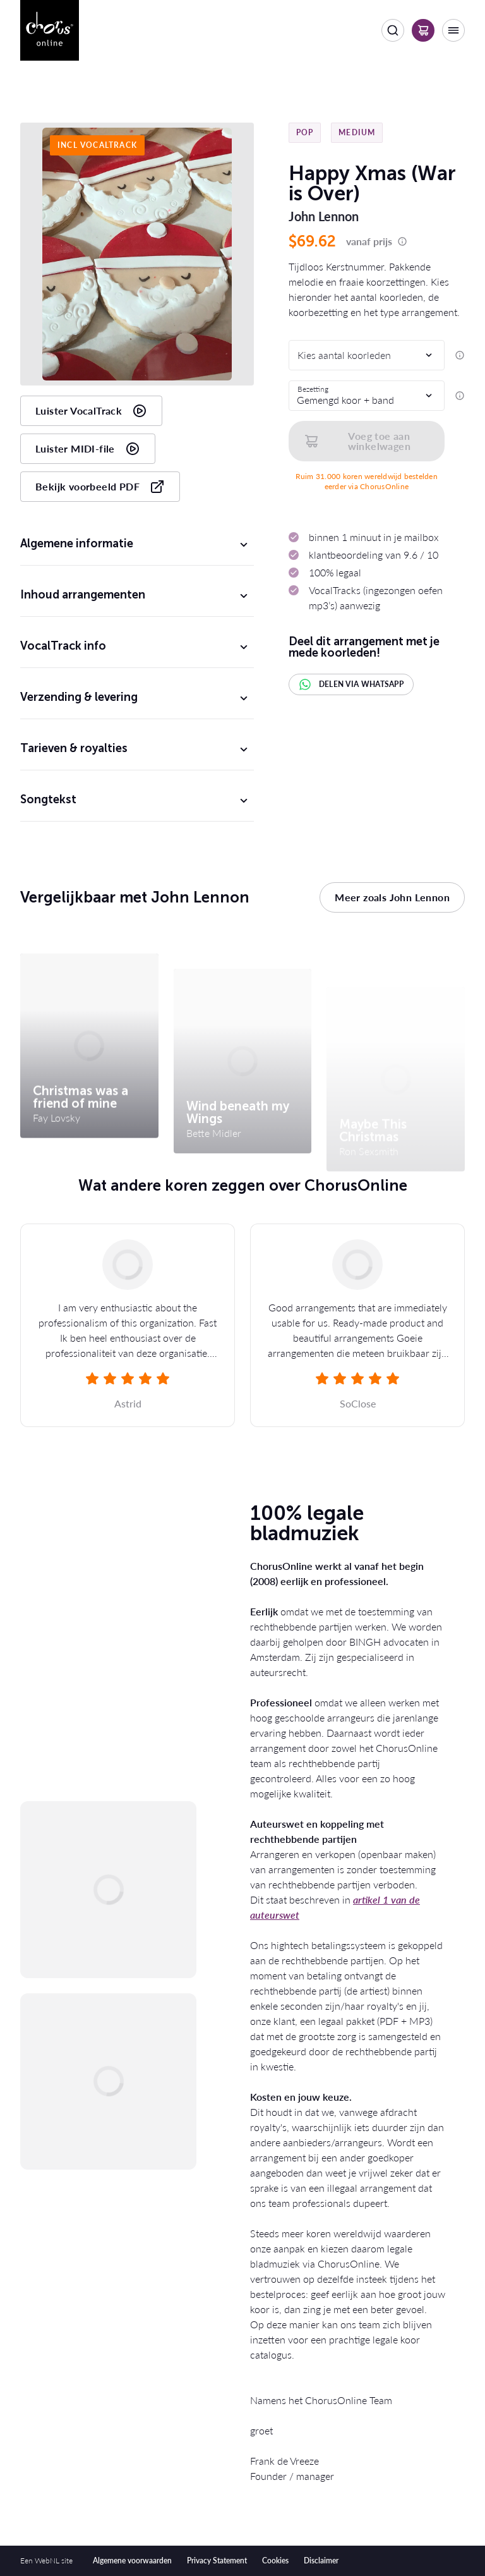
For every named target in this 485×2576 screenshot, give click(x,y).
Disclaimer (321, 2560)
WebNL (47, 2560)
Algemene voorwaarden (132, 2560)
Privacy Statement (217, 2560)
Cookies (275, 2560)
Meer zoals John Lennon (392, 898)
